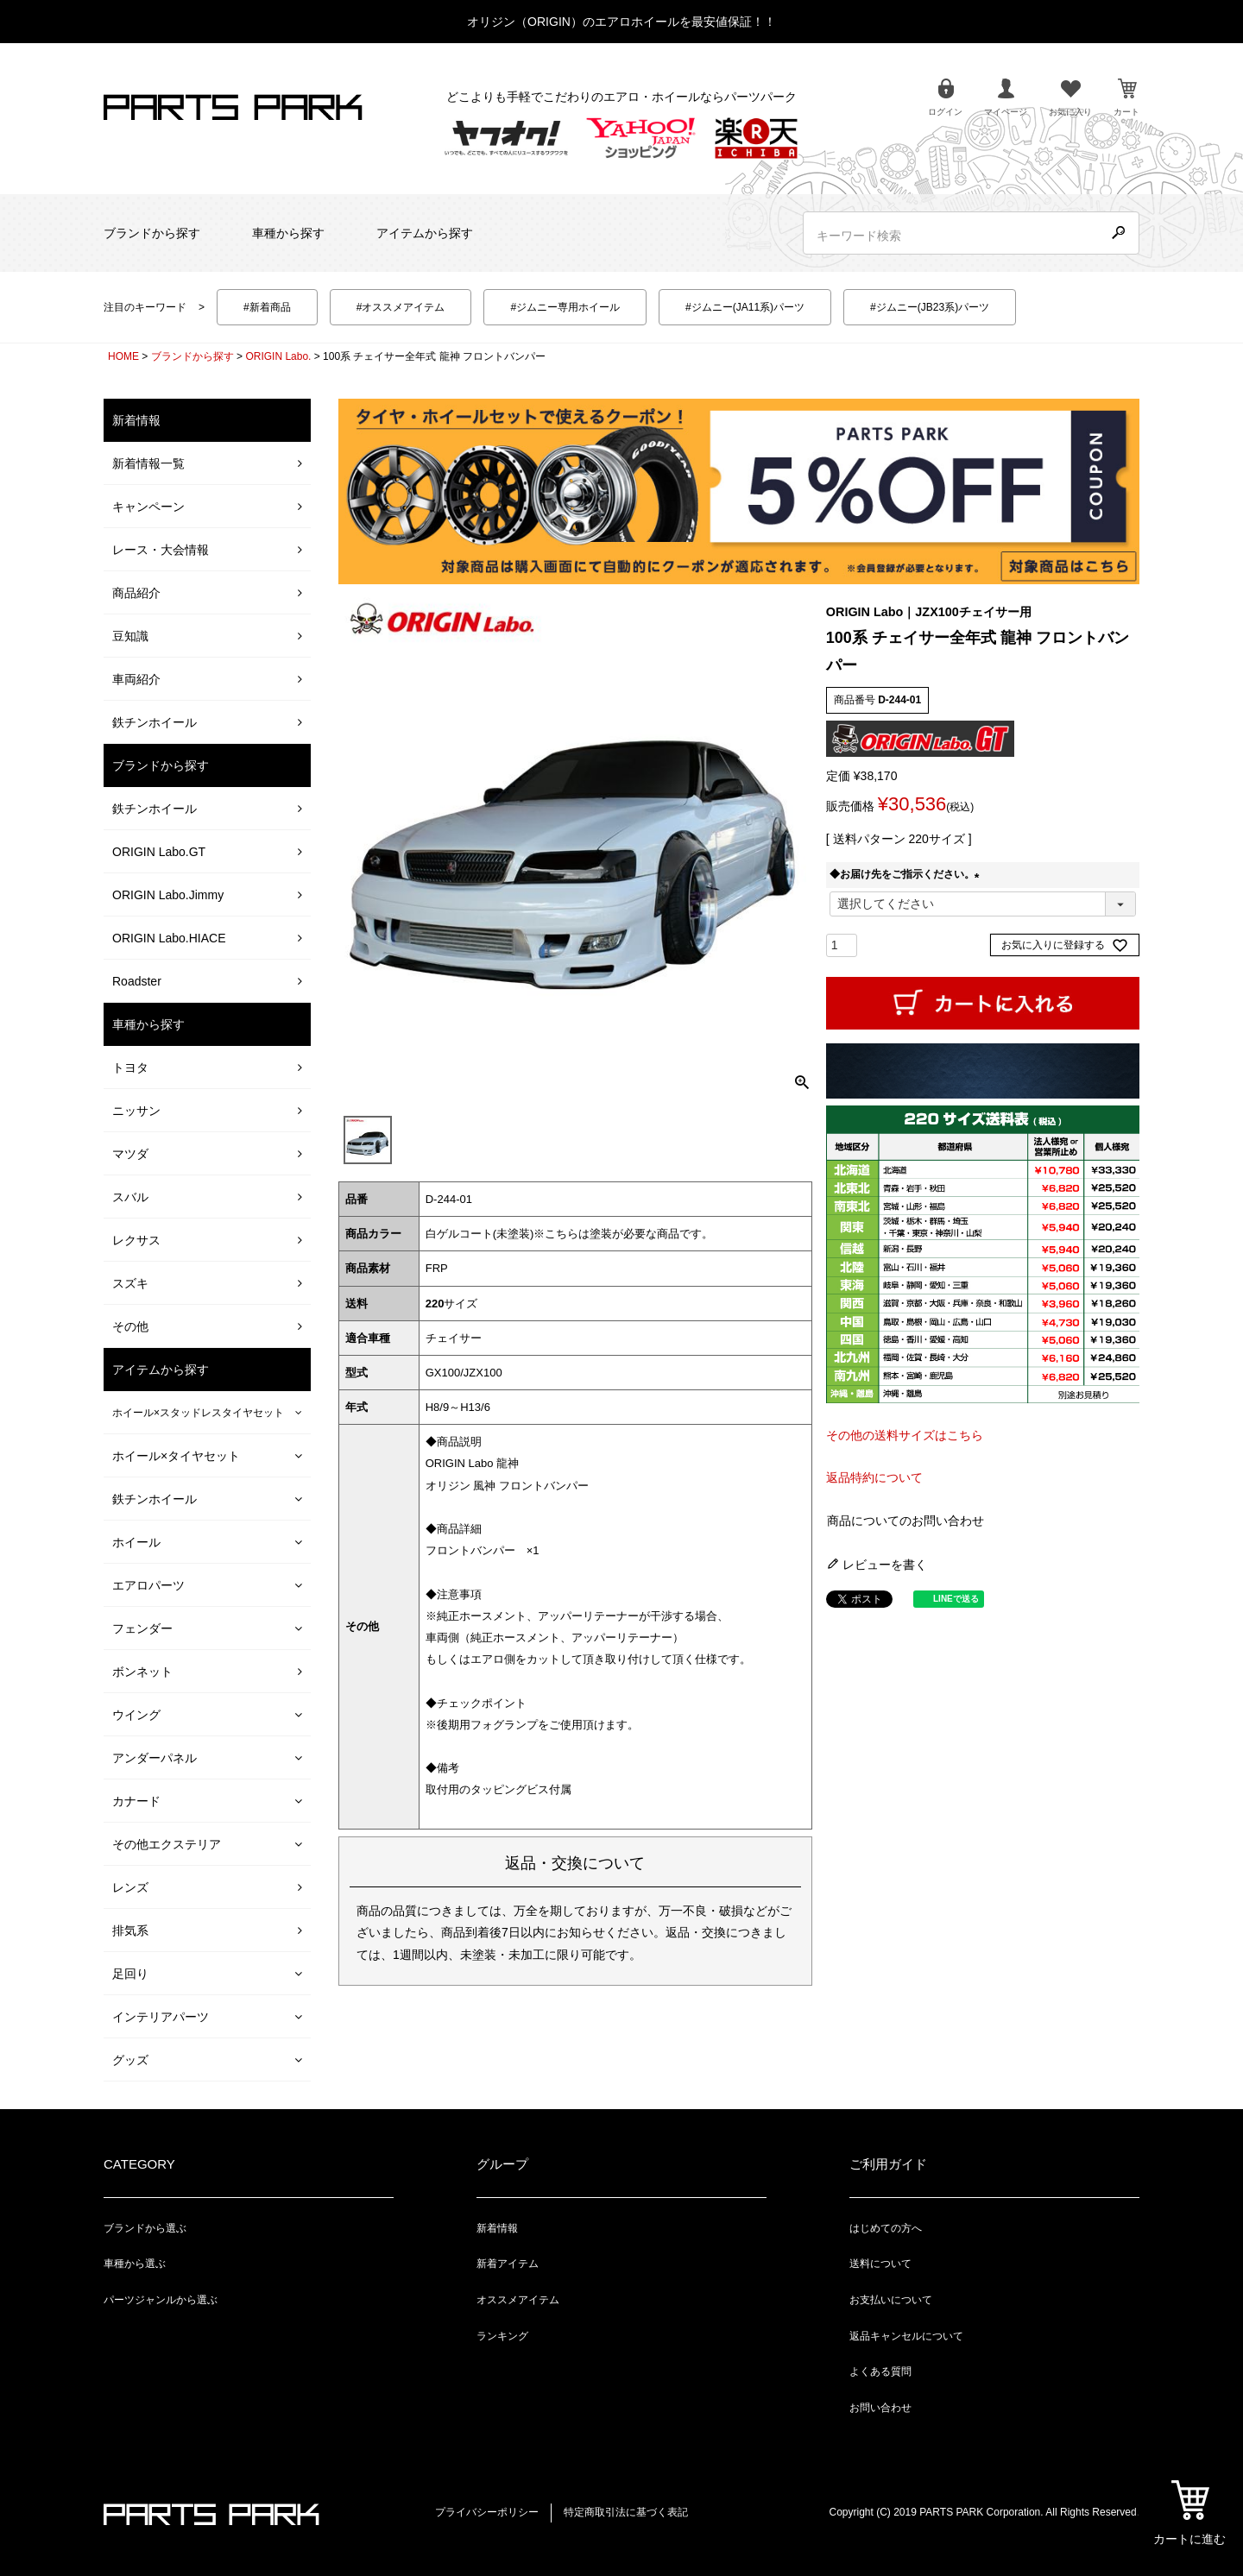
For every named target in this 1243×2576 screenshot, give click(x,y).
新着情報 (497, 2228)
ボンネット (142, 1671)
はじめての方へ (885, 2228)
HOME (123, 356)
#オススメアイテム (400, 307)
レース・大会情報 (160, 550)
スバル (130, 1197)
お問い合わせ (880, 2408)
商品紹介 (136, 593)
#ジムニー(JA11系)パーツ (744, 307)
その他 (130, 1326)
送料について (880, 2264)
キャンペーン (148, 506)
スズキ (130, 1283)
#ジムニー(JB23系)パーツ (929, 307)
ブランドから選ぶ (145, 2228)
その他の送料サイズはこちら (904, 1435)
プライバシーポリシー (487, 2512)
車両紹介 (136, 679)
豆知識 (130, 636)
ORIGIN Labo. (278, 356)
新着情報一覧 (148, 463)
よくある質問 (880, 2371)
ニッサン (136, 1111)
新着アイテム (507, 2264)
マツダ (130, 1154)
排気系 (130, 1930)
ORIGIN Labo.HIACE (169, 938)
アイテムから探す (424, 233)
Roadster (136, 981)
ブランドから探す (152, 233)
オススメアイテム (517, 2300)
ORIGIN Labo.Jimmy (168, 895)
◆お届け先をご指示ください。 (907, 874)
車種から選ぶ (135, 2264)
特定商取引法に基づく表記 (626, 2512)
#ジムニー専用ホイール (565, 307)
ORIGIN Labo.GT (158, 852)
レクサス (136, 1240)
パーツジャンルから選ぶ (161, 2300)
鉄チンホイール (154, 722)
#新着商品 (267, 307)
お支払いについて (890, 2300)
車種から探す (288, 233)
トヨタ (130, 1067)
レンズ (130, 1887)
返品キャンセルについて (906, 2336)
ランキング (502, 2336)
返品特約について (874, 1477)
